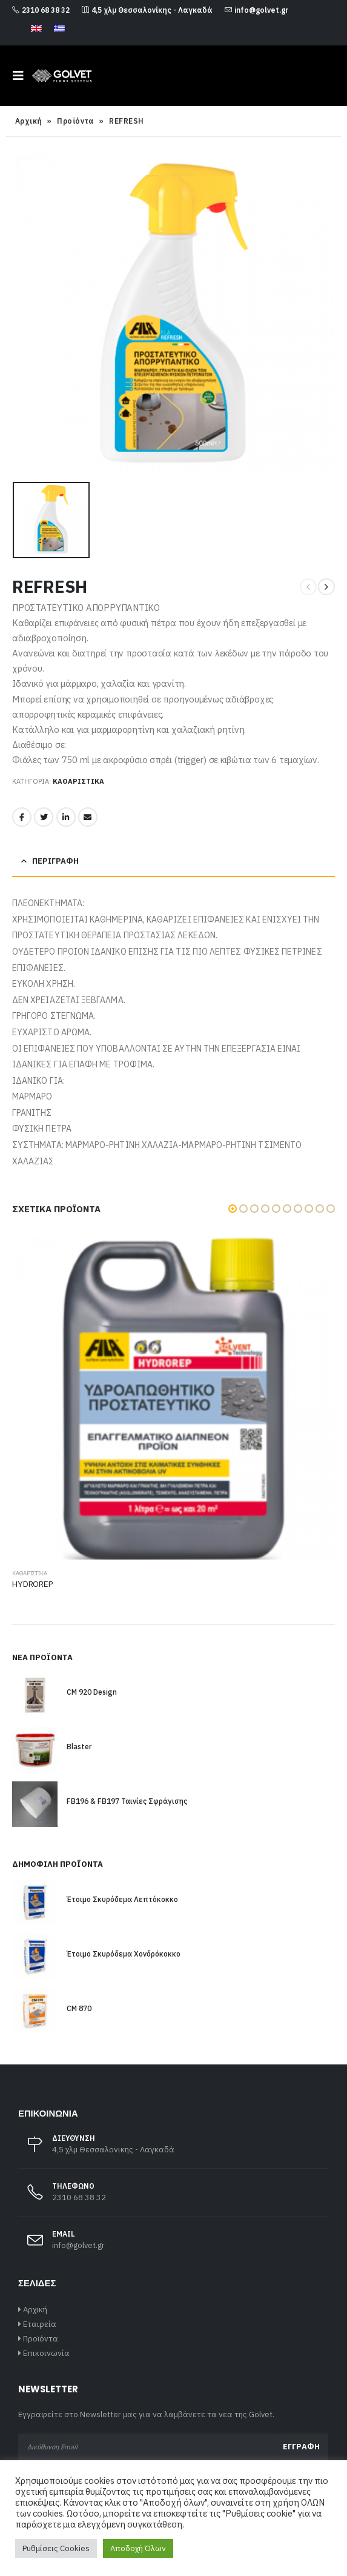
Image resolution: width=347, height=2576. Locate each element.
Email (87, 817)
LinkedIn (66, 817)
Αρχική (28, 120)
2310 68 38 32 (41, 10)
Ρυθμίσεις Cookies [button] (56, 2548)
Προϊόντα (75, 120)
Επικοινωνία (46, 2353)
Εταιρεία (39, 2324)
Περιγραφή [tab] (55, 861)
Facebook (21, 817)
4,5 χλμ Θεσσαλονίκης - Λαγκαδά (147, 10)
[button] (232, 1208)
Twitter (43, 817)
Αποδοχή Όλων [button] (138, 2548)
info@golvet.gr (256, 10)
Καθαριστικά (78, 781)
